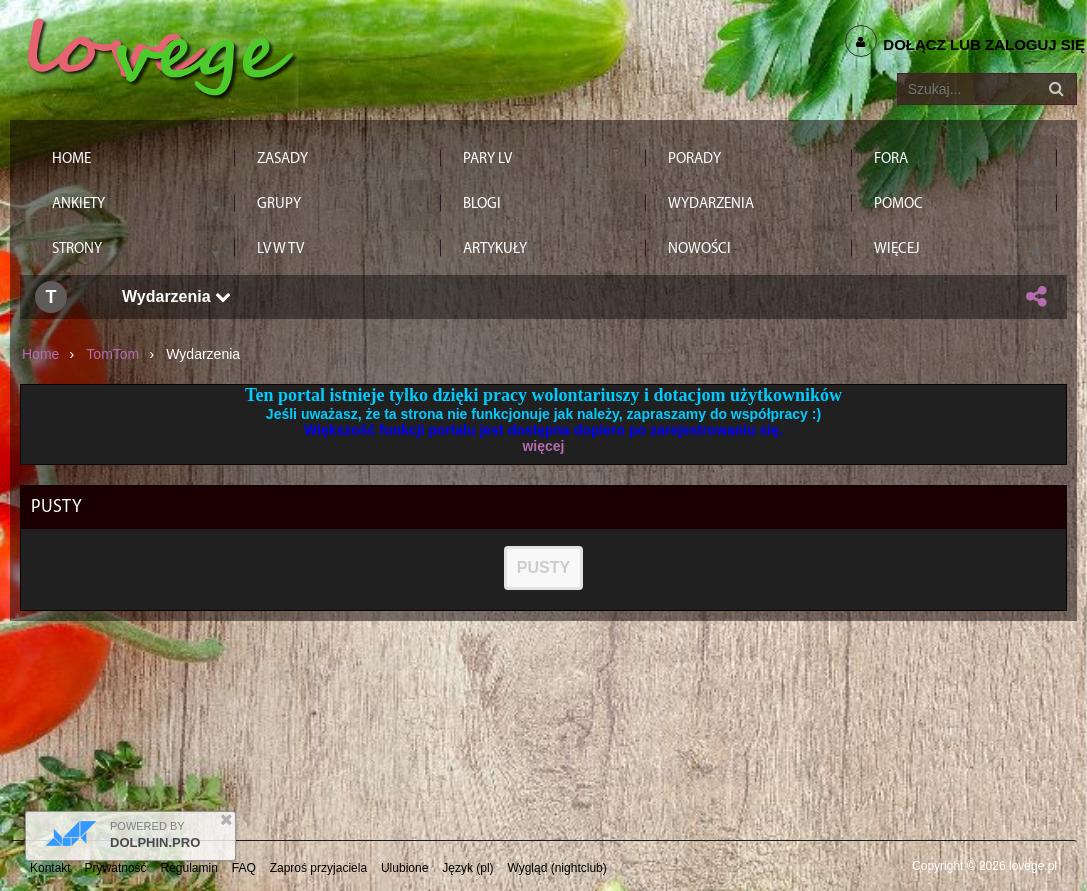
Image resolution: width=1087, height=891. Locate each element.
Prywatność (116, 868)
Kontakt (50, 868)
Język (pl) (467, 868)
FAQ (244, 868)
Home (40, 354)
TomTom (112, 354)
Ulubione (404, 868)
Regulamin (189, 868)
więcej (543, 446)
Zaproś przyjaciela (318, 868)
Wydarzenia (176, 296)
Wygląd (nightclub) (556, 868)
